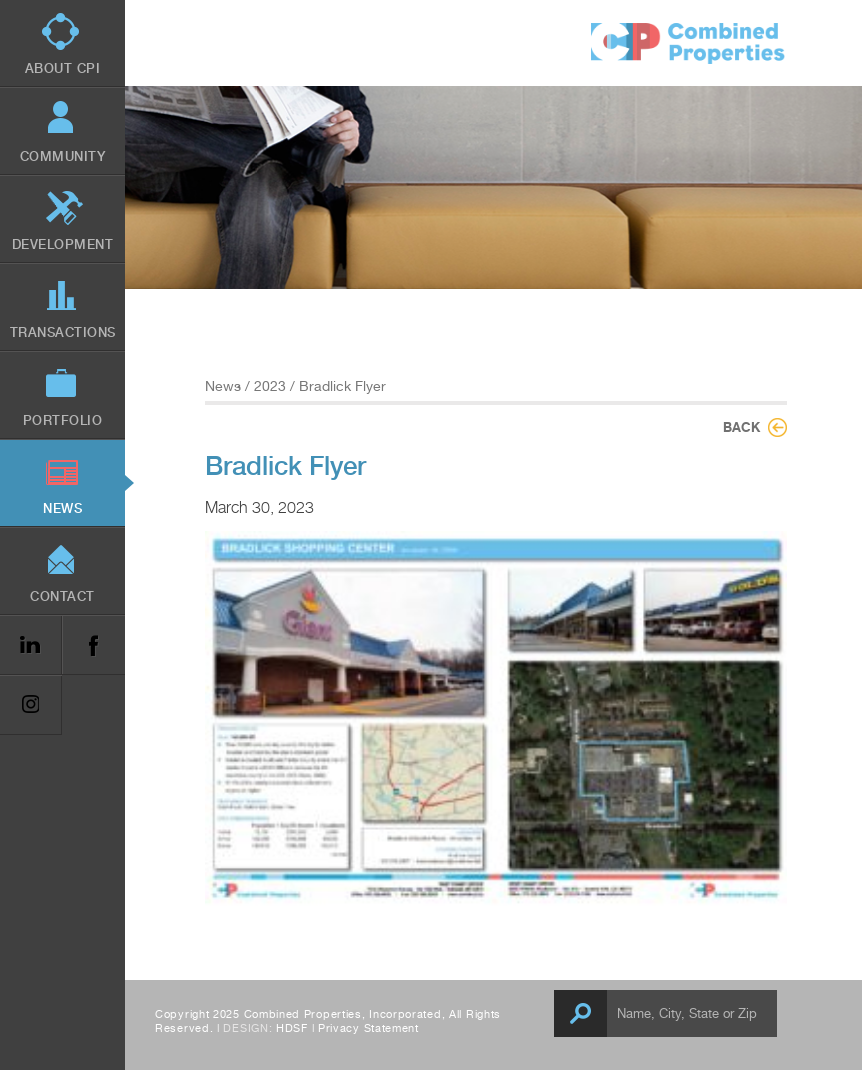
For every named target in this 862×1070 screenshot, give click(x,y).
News (223, 386)
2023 (270, 386)
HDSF (292, 1028)
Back (741, 427)
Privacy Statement (368, 1028)
